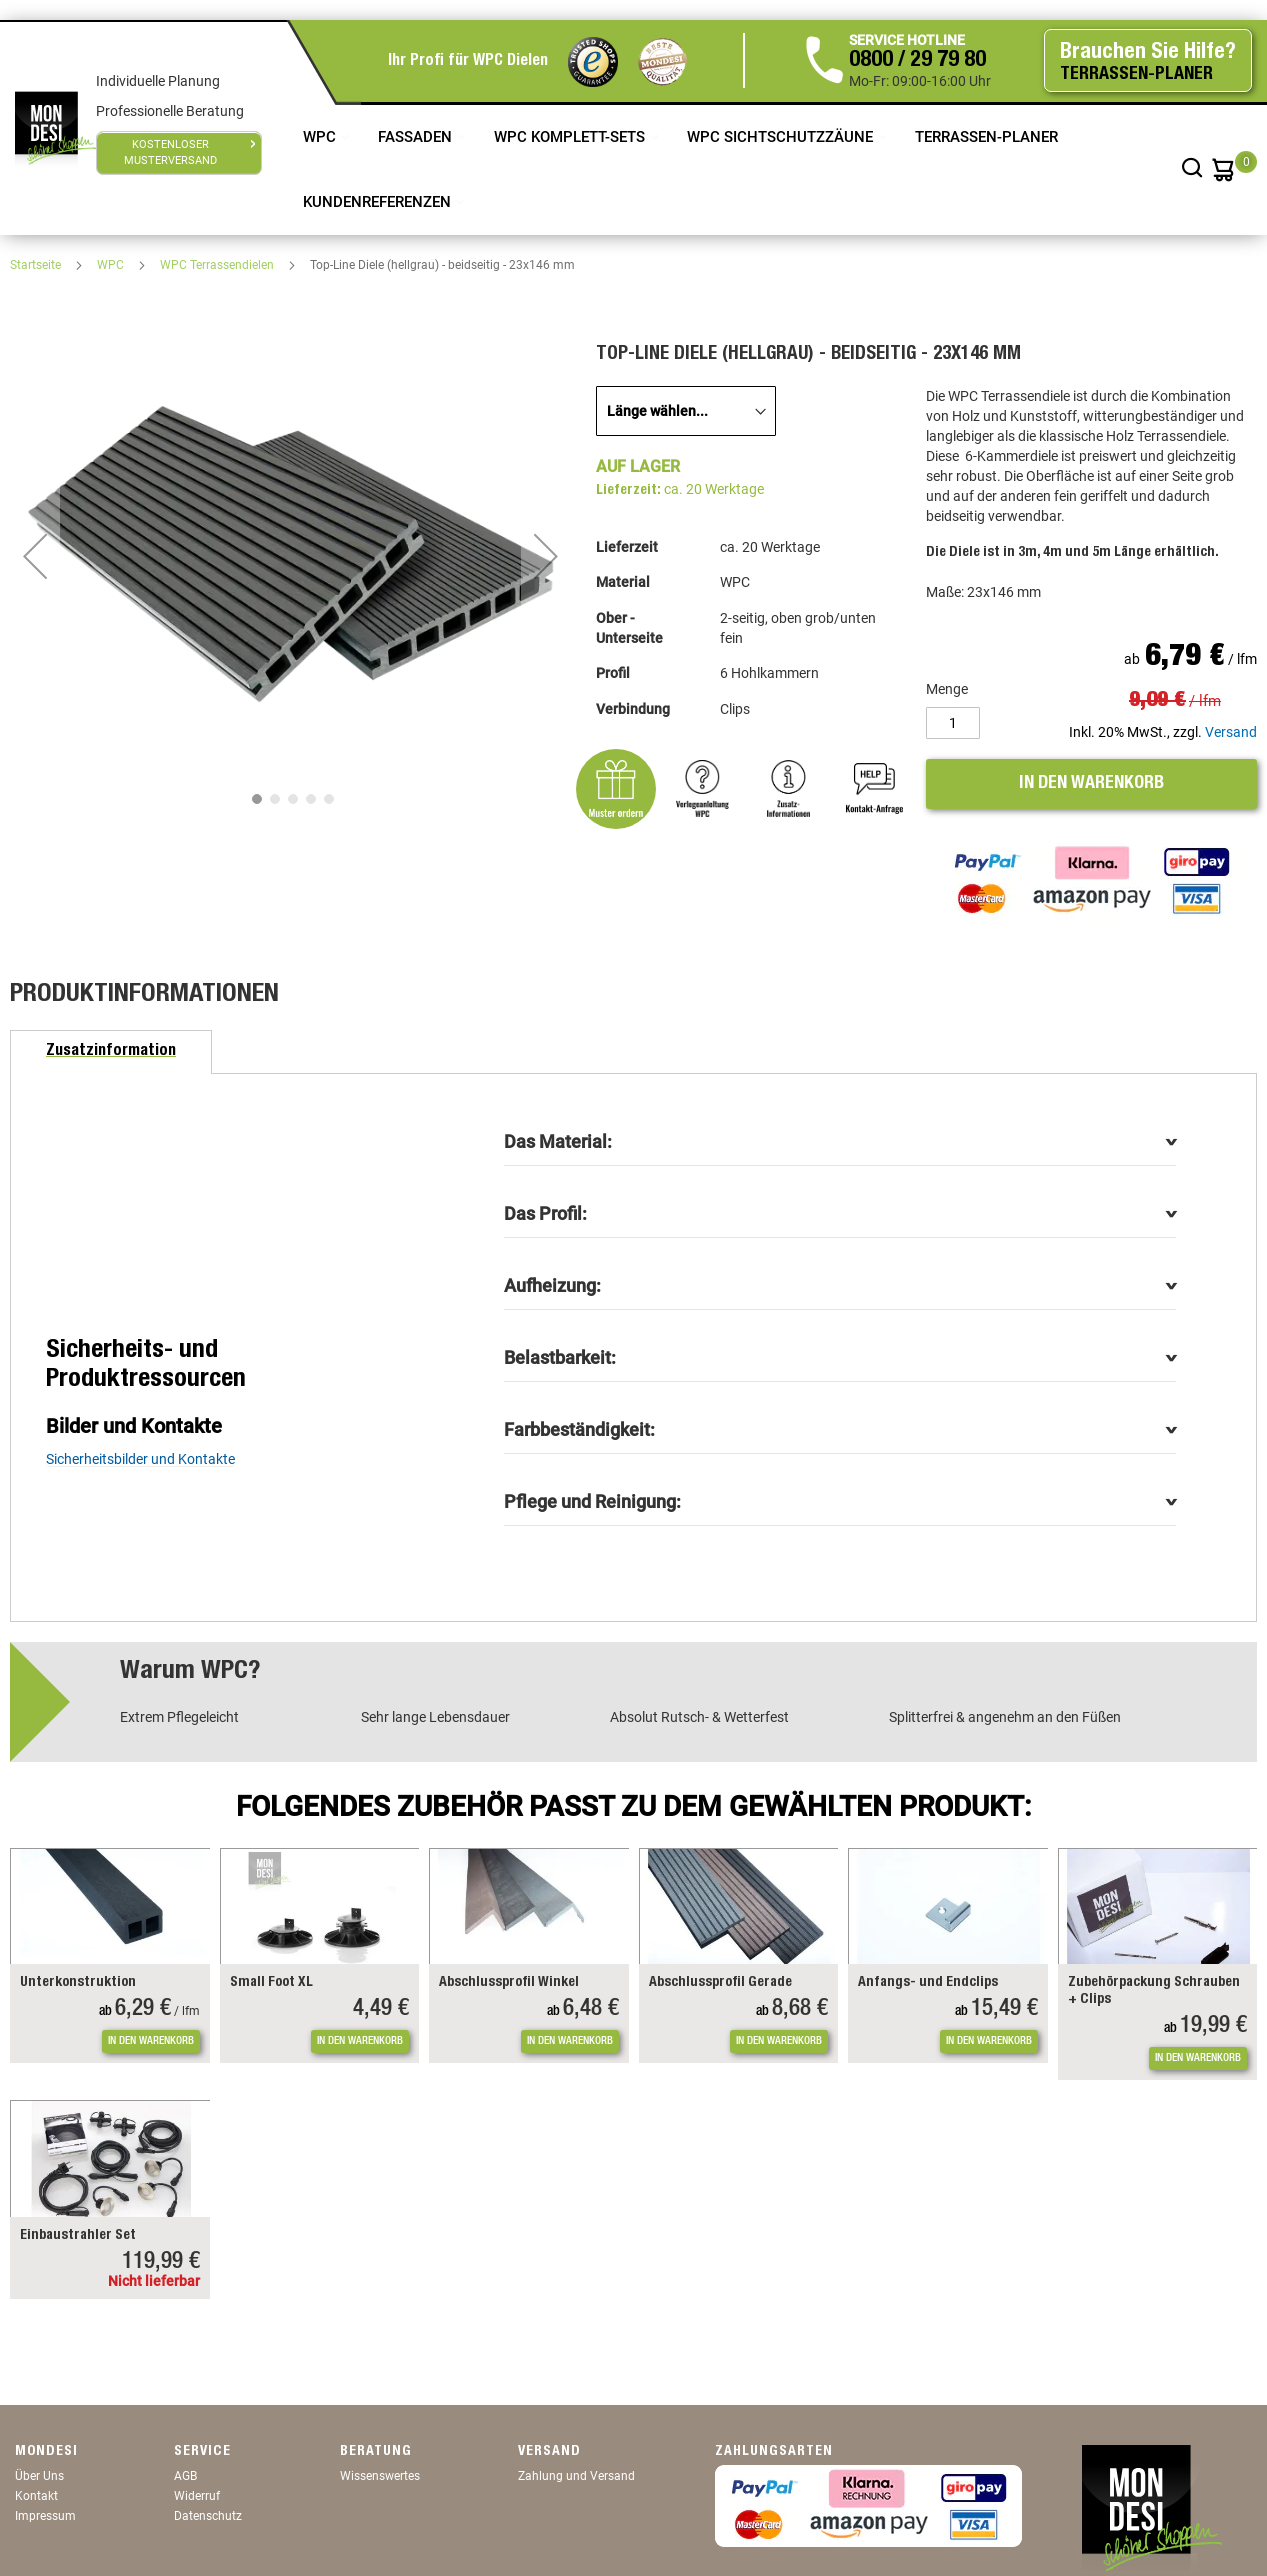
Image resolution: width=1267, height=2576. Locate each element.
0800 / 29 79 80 (917, 61)
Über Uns (39, 2476)
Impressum (45, 2516)
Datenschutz (208, 2516)
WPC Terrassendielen (218, 265)
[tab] (111, 1052)
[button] (35, 556)
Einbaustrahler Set (78, 2236)
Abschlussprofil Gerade (720, 1983)
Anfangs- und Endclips (928, 1983)
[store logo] (55, 128)
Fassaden (417, 137)
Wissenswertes (380, 2476)
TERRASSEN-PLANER (986, 137)
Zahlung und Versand (576, 2476)
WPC (321, 137)
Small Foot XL (271, 1983)
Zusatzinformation (111, 1052)
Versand (1231, 732)
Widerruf (197, 2496)
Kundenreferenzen (379, 202)
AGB (185, 2476)
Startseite (37, 265)
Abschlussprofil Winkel (509, 1983)
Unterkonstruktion (78, 1983)
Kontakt (36, 2496)
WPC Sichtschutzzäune (782, 137)
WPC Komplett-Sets (571, 137)
